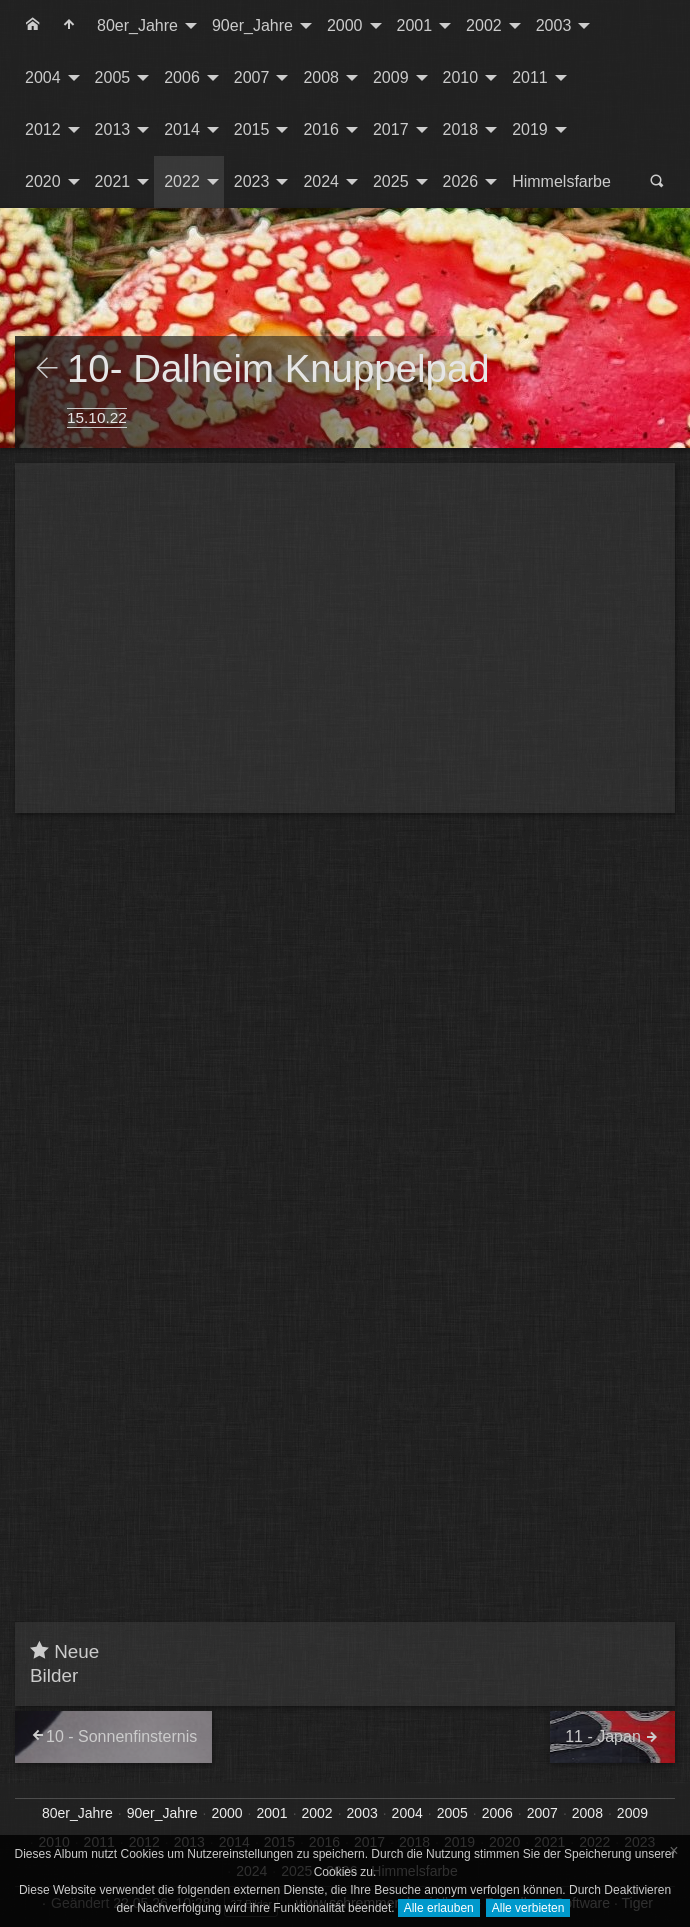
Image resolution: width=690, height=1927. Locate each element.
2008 (321, 77)
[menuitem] (33, 26)
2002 (484, 25)
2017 (391, 129)
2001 (415, 25)
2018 (461, 129)
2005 (113, 77)
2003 (554, 25)
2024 (321, 181)
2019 (530, 129)
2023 (252, 181)
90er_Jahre (252, 25)
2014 (182, 129)
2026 (461, 181)
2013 (113, 129)
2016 (321, 129)
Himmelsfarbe (561, 181)
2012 (43, 129)
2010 (461, 77)
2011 (530, 77)
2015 (252, 129)
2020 (43, 181)
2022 (182, 181)
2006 (182, 77)
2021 (113, 181)
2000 (345, 25)
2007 (252, 77)
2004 (43, 77)
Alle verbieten (528, 1908)
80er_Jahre (137, 25)
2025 (391, 181)
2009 (391, 77)
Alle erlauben (439, 1908)
